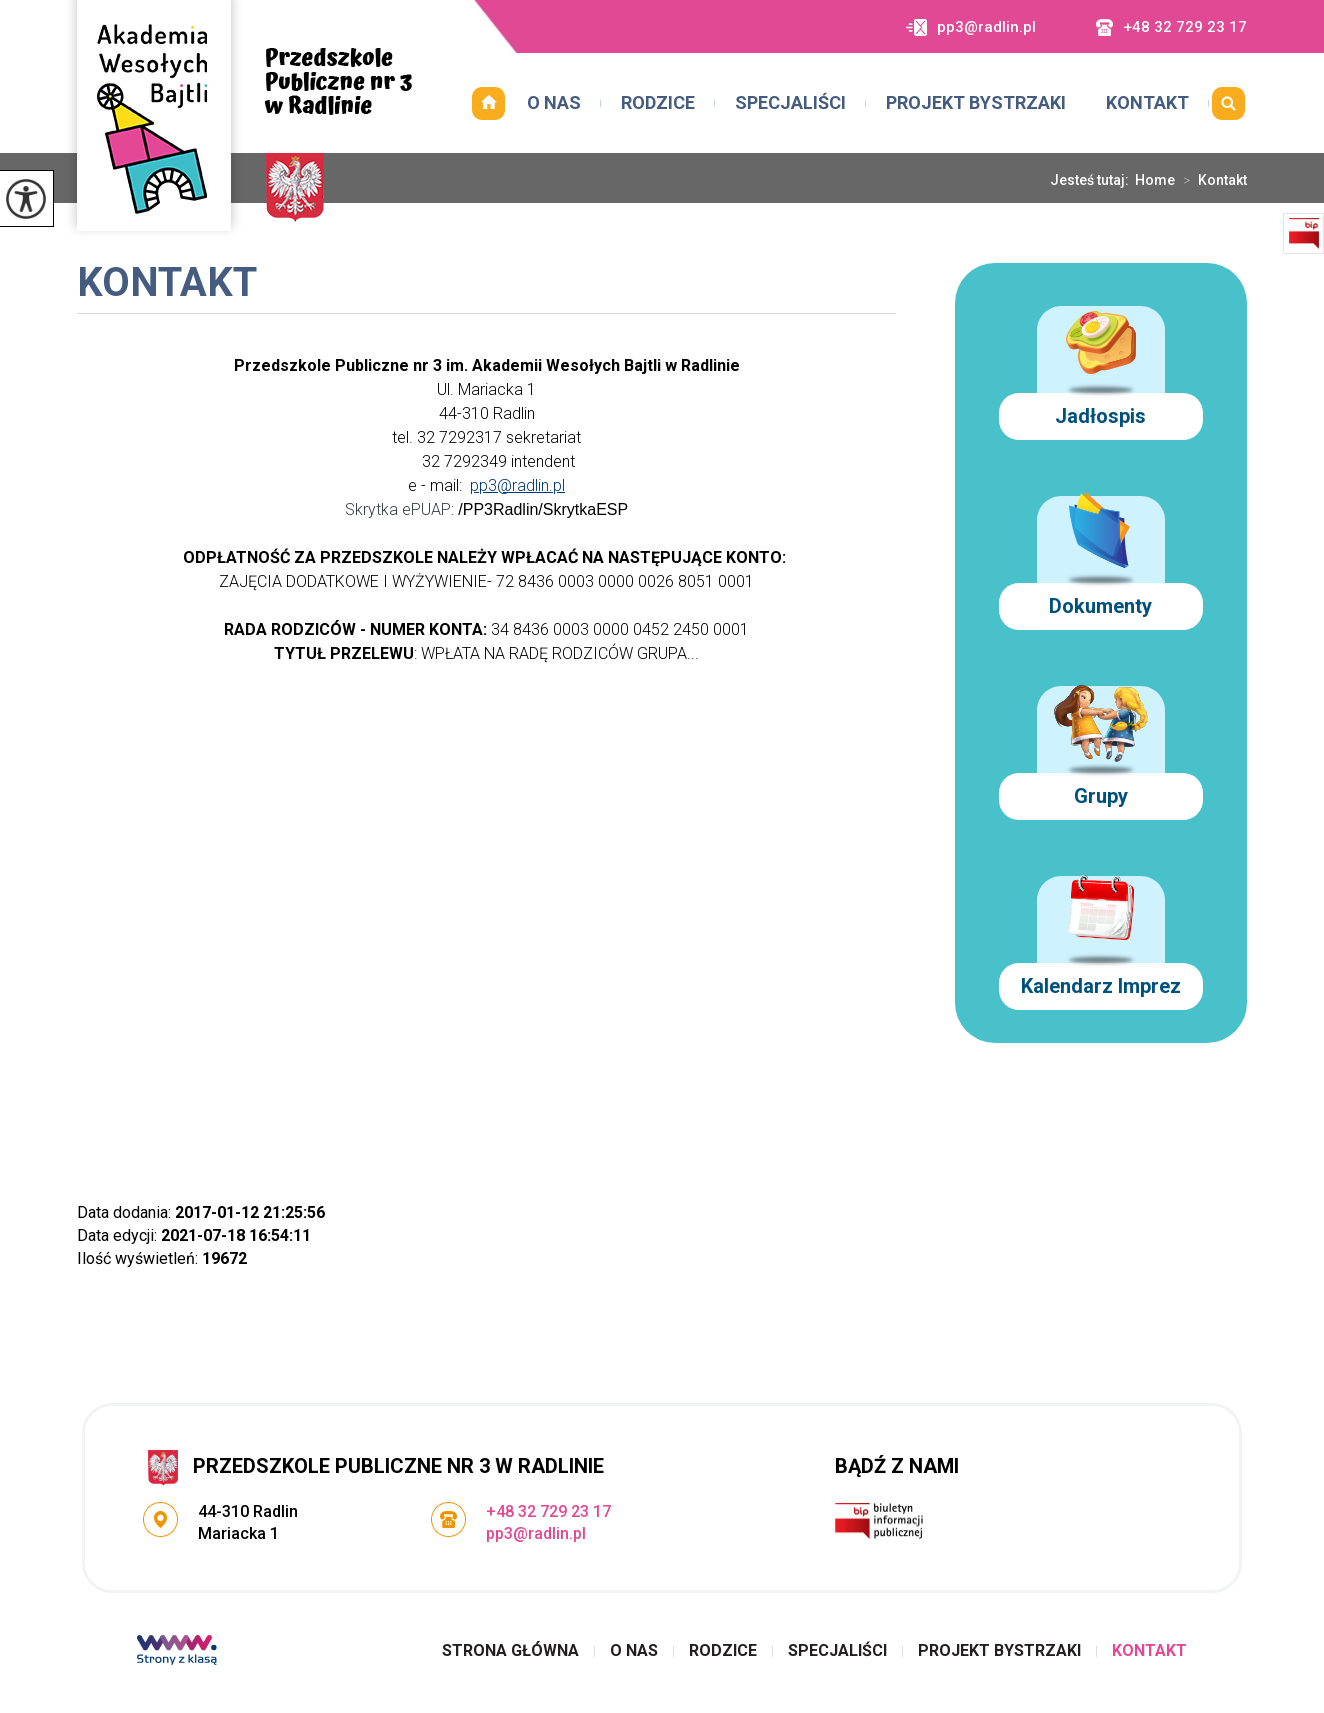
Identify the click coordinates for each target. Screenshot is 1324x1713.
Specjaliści (790, 102)
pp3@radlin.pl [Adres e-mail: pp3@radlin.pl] (536, 1533)
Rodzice (658, 102)
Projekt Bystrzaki (976, 102)
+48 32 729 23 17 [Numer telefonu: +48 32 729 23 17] (548, 1511)
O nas (554, 102)
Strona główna (488, 103)
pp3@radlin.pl (971, 27)
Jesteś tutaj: (1092, 180)
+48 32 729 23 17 (1171, 27)
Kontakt (1147, 102)
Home (1155, 180)
